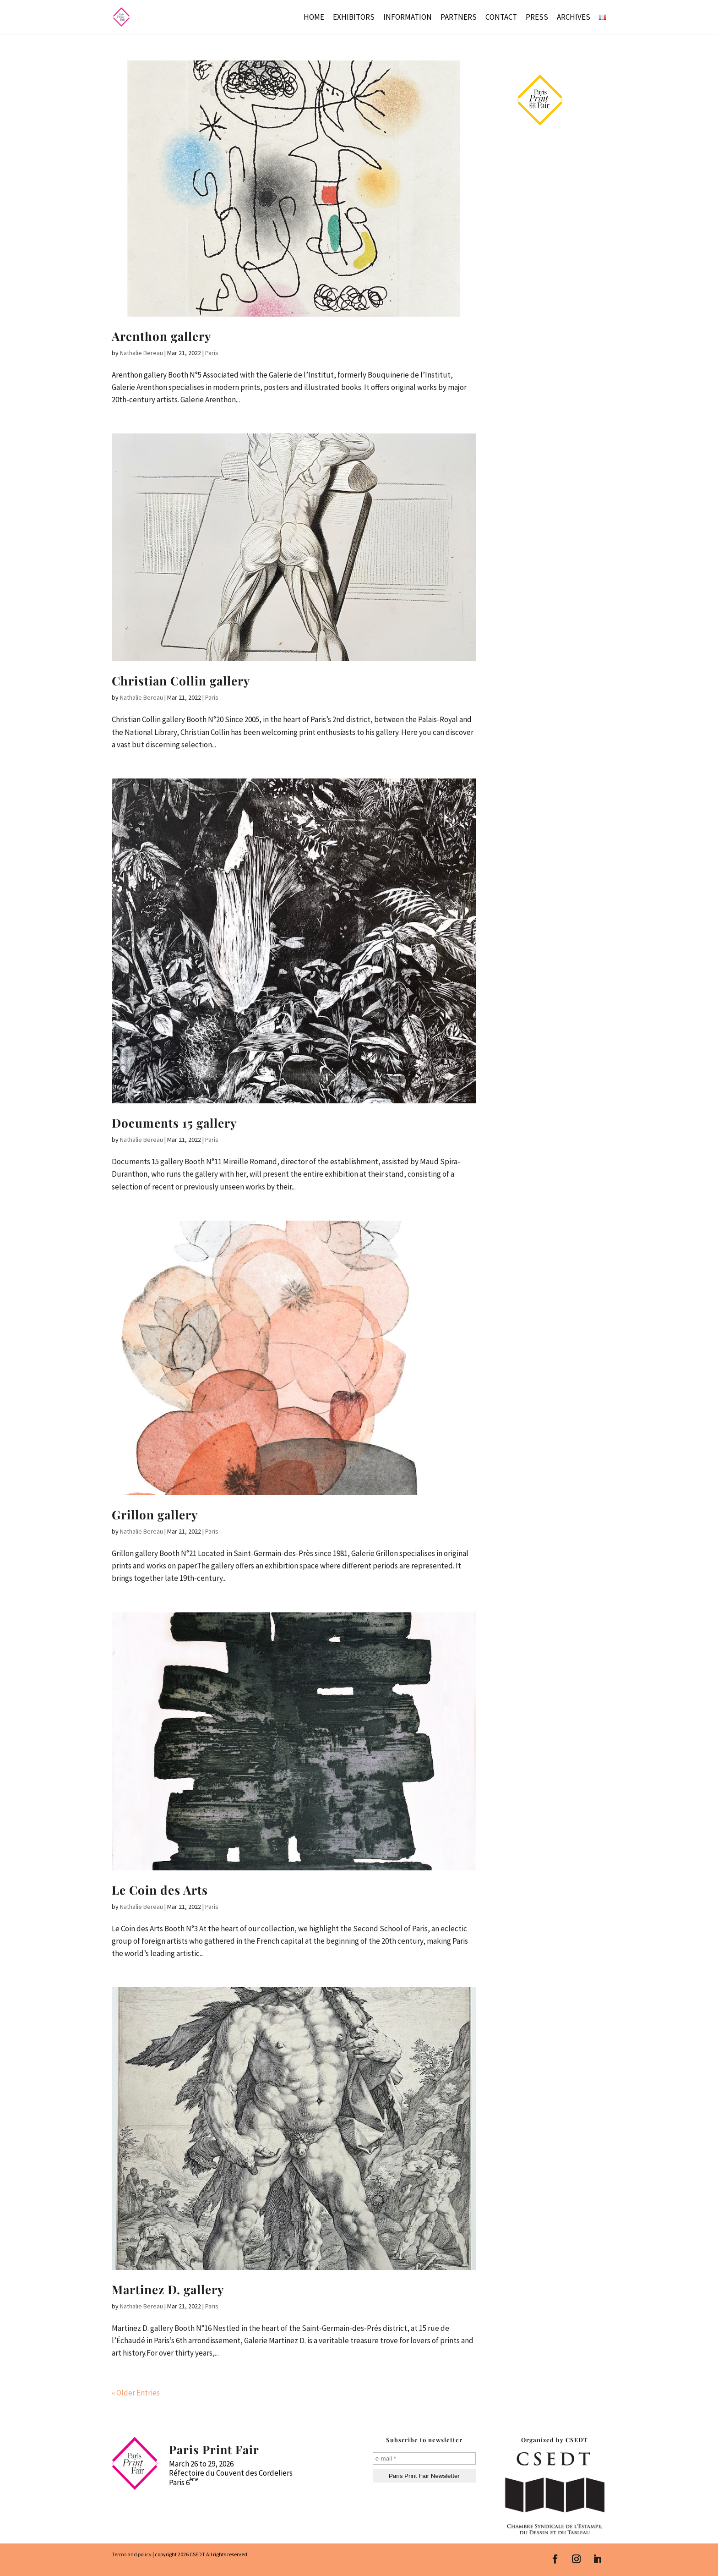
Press (537, 18)
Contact (501, 18)
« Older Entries (136, 2393)
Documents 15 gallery (174, 1123)
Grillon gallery (155, 1515)
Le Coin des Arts (160, 1890)
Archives (573, 18)
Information (407, 18)
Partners (459, 18)
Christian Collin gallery (181, 681)
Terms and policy (132, 2554)
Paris (211, 353)
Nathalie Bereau (141, 353)
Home (314, 18)
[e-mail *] (424, 2458)
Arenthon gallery (162, 336)
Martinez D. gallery (168, 2289)
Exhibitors (354, 18)
